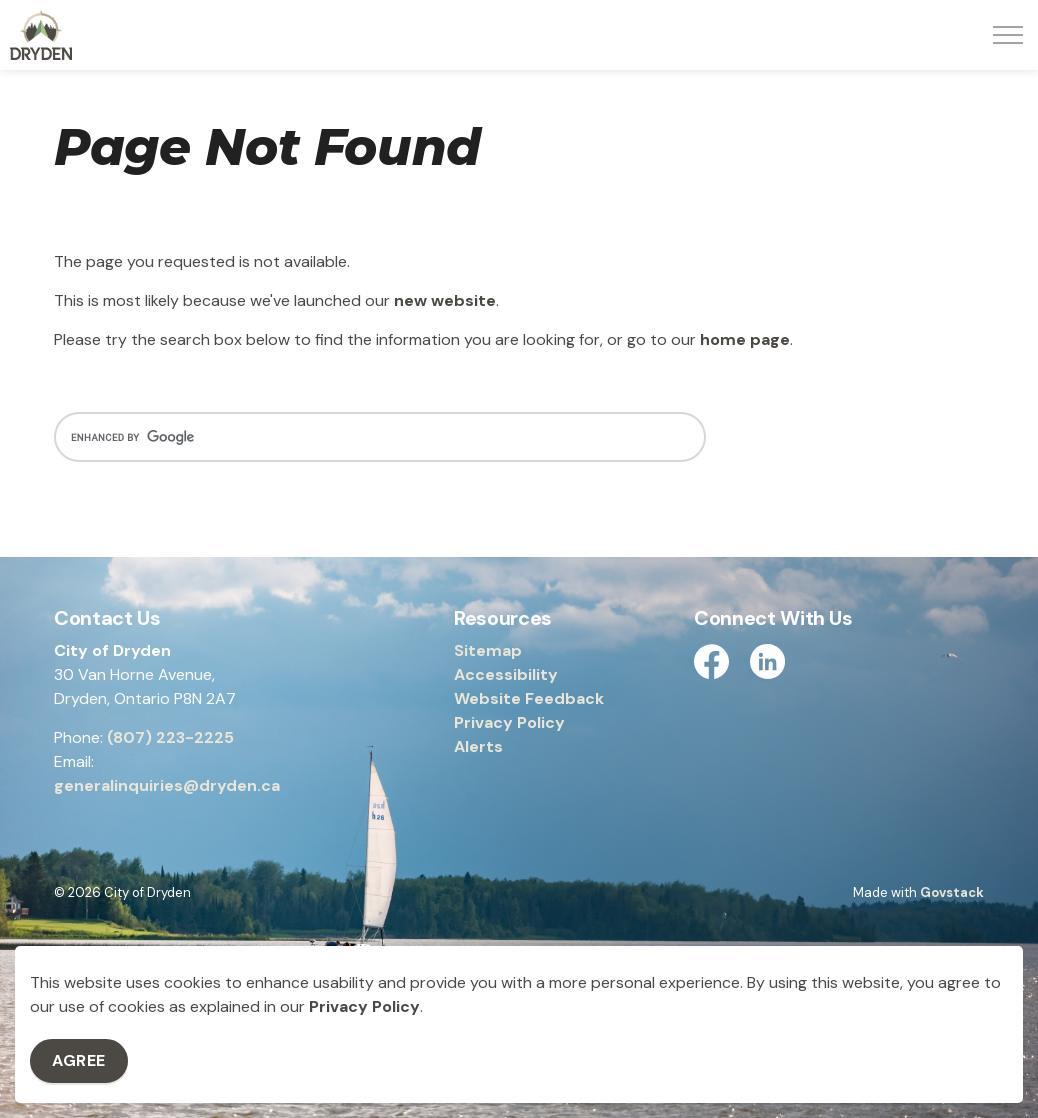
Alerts (478, 746)
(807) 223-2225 (170, 737)
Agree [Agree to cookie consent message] (79, 1061)
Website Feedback (529, 698)
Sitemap (488, 650)
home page (745, 339)
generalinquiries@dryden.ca (167, 785)
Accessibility (506, 674)
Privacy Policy (364, 1006)
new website (445, 300)
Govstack (952, 892)
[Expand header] (1008, 35)
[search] (380, 437)
